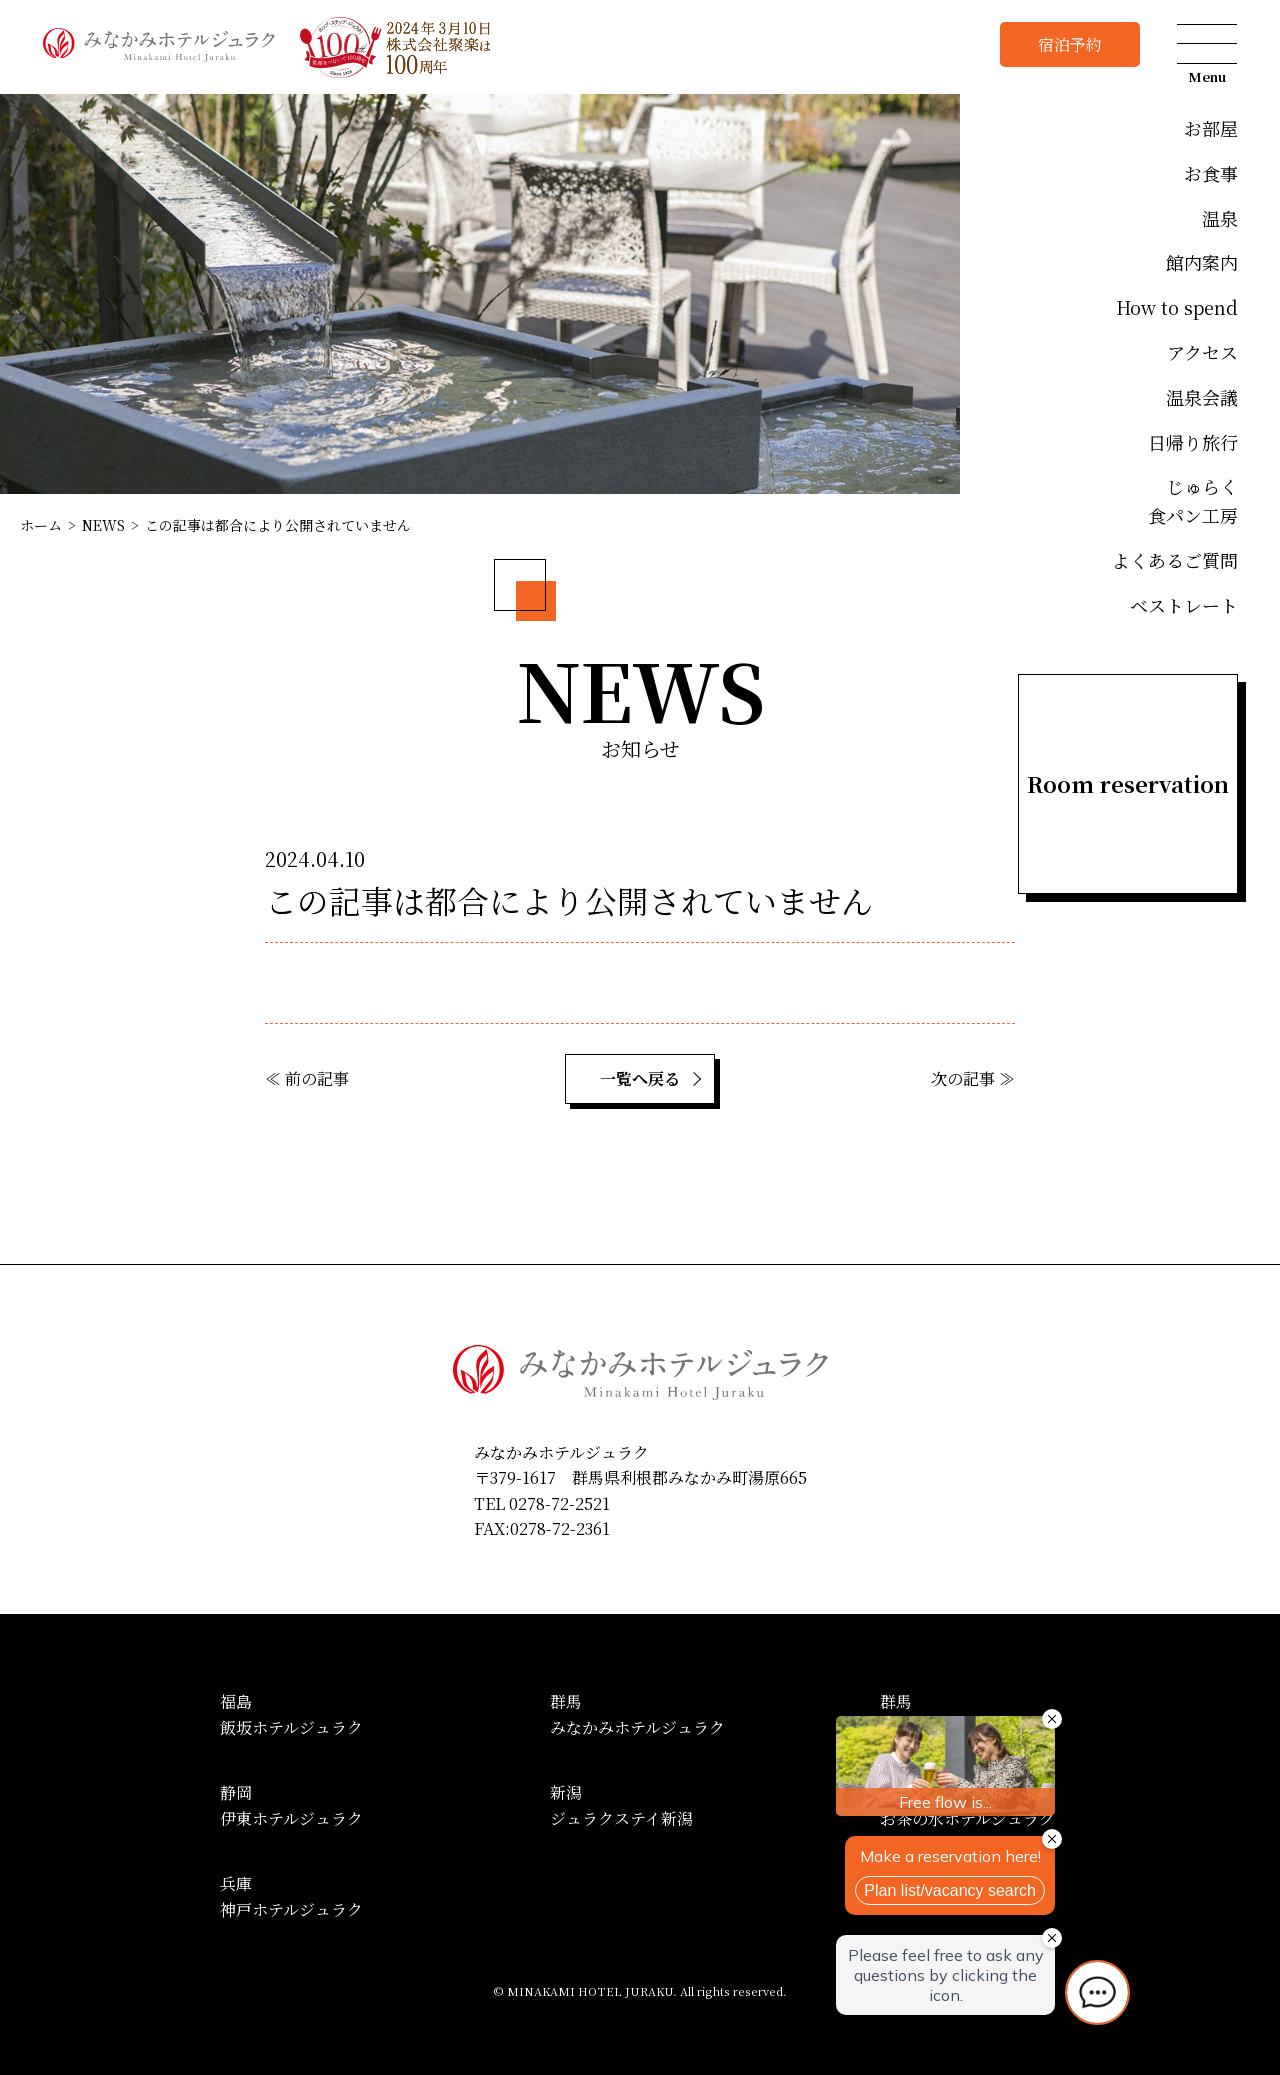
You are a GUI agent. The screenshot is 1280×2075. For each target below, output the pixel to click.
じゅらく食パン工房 (1193, 500)
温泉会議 (1202, 397)
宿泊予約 (1070, 44)
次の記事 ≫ (973, 1078)
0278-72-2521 (559, 1503)
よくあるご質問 (1175, 560)
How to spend (1177, 307)
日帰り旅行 (1193, 442)
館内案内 (1202, 262)
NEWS (103, 525)
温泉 (1220, 218)
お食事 (1211, 173)
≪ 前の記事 (307, 1078)
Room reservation (1128, 783)
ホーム (41, 525)
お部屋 (1211, 128)
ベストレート (1184, 605)
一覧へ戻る (640, 1078)
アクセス (1202, 352)
